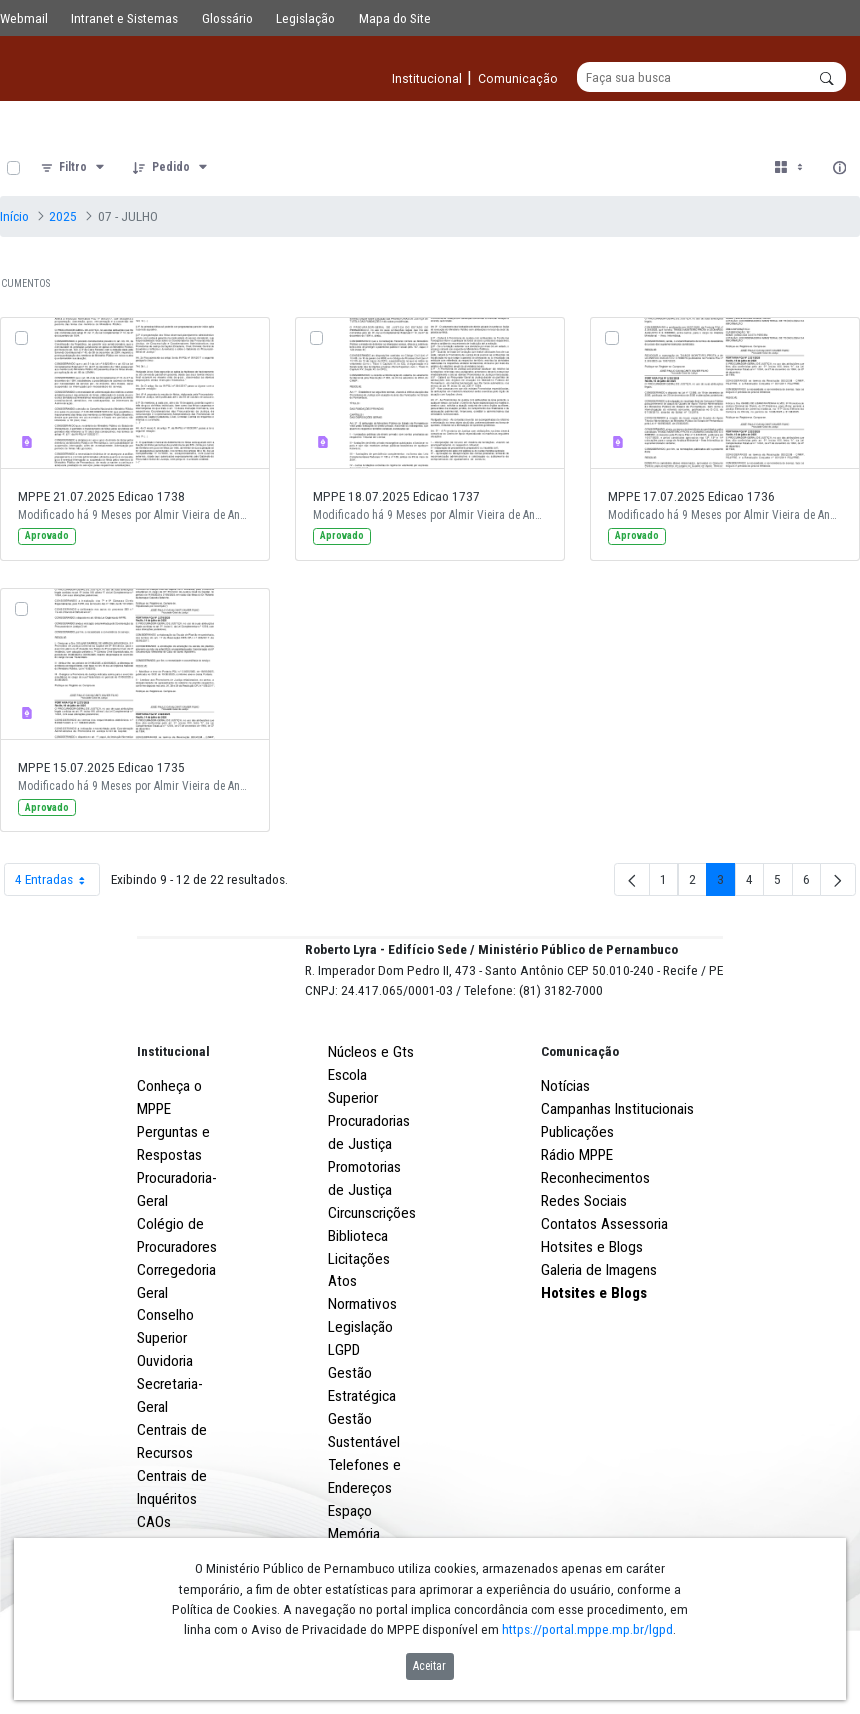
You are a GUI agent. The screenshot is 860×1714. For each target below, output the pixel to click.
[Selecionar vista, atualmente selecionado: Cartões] (790, 168)
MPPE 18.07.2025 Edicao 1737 (396, 497)
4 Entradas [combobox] (57, 880)
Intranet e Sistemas (124, 18)
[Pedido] (171, 168)
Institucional (173, 1126)
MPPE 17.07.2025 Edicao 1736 (691, 497)
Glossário (227, 18)
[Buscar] (711, 78)
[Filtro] (73, 168)
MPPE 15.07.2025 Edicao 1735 (101, 768)
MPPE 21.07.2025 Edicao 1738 (101, 497)
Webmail (24, 18)
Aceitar (429, 1666)
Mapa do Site (395, 18)
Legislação (305, 18)
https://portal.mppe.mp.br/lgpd (587, 1629)
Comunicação (580, 1126)
